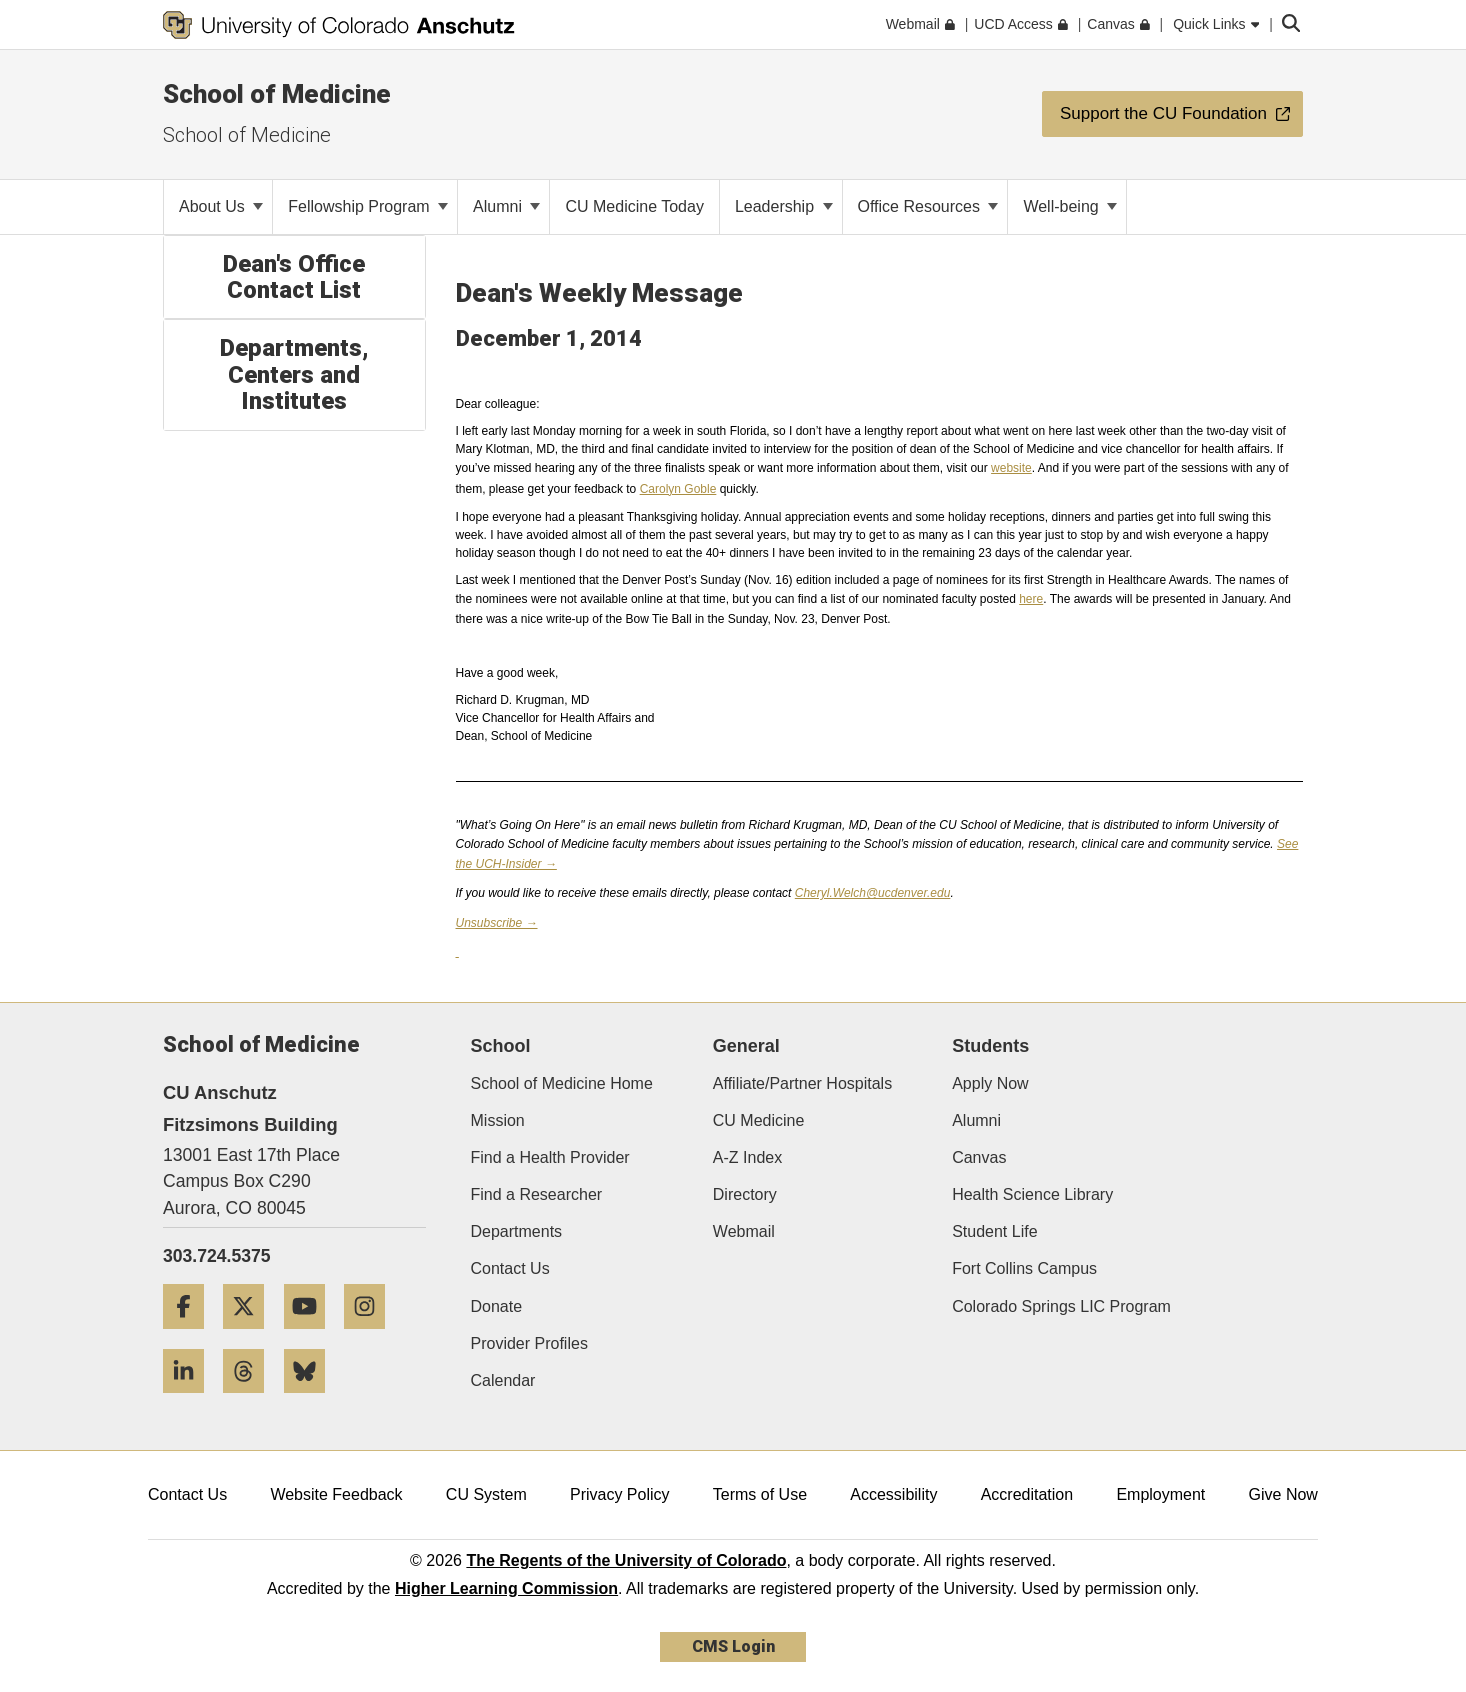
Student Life (994, 1231)
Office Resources (928, 206)
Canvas (979, 1157)
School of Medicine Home (562, 1083)
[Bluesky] (312, 1400)
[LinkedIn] (191, 1400)
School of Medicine (277, 94)
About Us (221, 206)
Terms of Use (760, 1494)
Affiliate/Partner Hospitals (802, 1083)
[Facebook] (191, 1336)
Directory (745, 1194)
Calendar (503, 1380)
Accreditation (1027, 1494)
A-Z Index (747, 1157)
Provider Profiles (529, 1343)
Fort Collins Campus (1024, 1268)
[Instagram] (372, 1336)
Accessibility (893, 1494)
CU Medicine (759, 1120)
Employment (1160, 1494)
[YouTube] (312, 1336)
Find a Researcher (537, 1194)
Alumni (506, 206)
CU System (486, 1494)
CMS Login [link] (733, 1646)
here (1031, 599)
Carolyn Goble (678, 489)
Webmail (744, 1231)
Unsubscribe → (497, 923)
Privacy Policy (620, 1494)
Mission (498, 1120)
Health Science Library (1032, 1194)
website (1011, 468)
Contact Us (510, 1268)
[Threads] (251, 1400)
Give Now (1283, 1494)
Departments (517, 1231)
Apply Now (990, 1083)
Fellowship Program (368, 206)
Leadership (784, 206)
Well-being (1070, 206)
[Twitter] (251, 1336)
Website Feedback (336, 1494)
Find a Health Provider (550, 1157)
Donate (497, 1306)
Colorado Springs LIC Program (1061, 1306)
